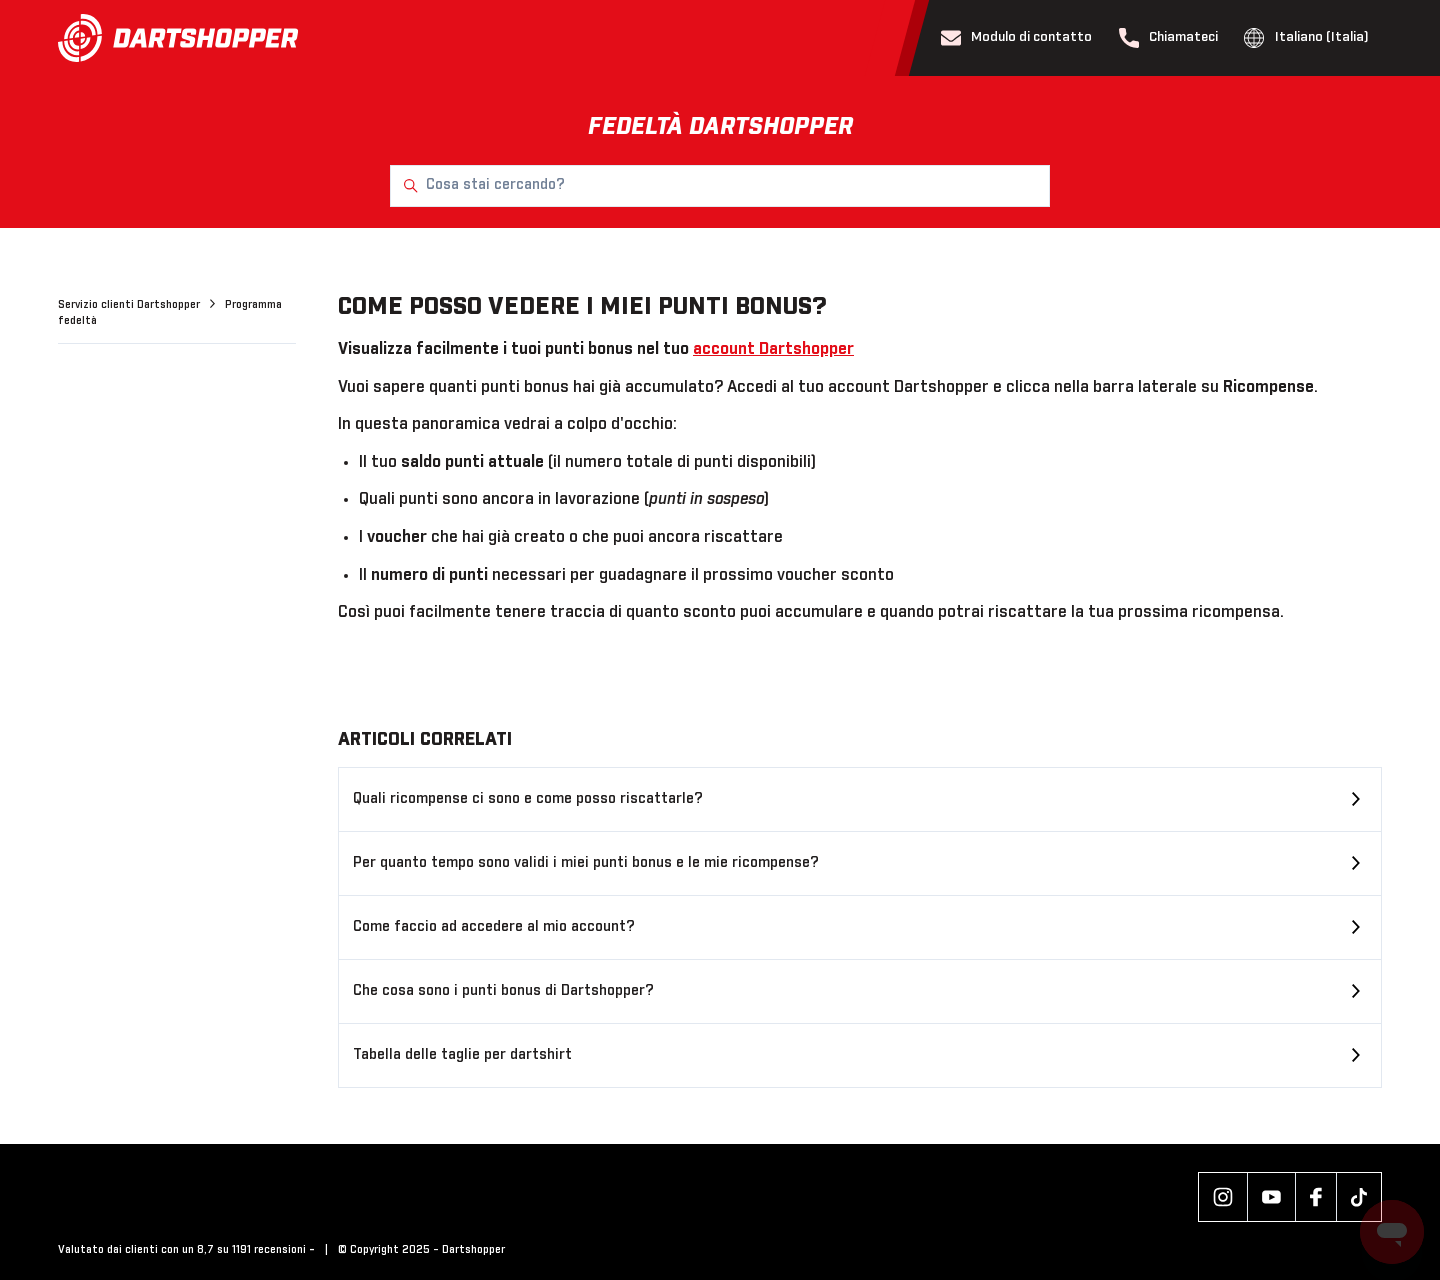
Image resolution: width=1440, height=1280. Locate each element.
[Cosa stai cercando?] (720, 186)
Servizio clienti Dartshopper (130, 305)
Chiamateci (1169, 38)
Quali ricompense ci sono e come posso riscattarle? (528, 799)
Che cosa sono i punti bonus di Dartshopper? (503, 991)
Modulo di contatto (1017, 38)
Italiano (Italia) (1306, 38)
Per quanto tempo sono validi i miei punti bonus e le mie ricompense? (586, 863)
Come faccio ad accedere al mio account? (494, 927)
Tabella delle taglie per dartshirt (462, 1055)
